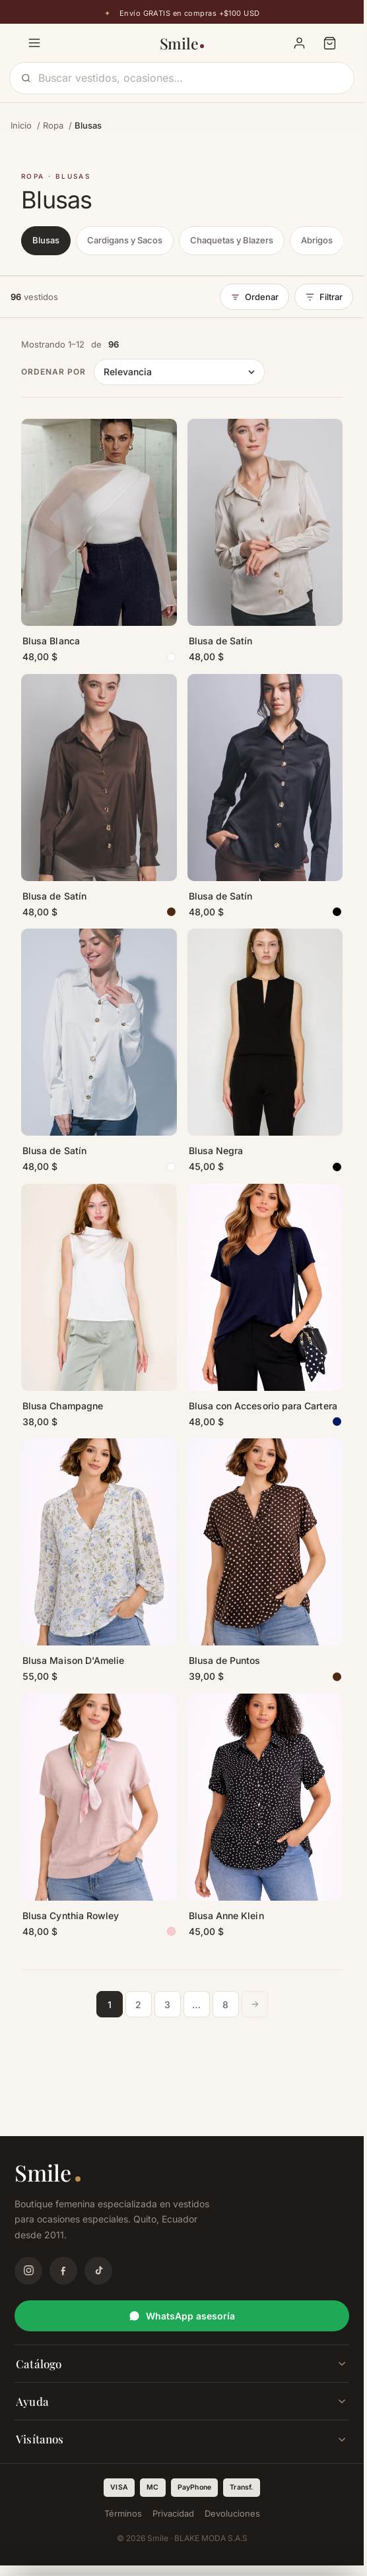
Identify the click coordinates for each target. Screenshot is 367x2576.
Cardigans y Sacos (124, 240)
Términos (123, 2513)
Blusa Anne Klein (226, 1915)
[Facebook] (63, 2271)
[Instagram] (28, 2271)
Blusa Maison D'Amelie (73, 1660)
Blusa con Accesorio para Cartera (263, 1405)
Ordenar (254, 296)
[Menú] (34, 42)
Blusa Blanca (51, 640)
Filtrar (324, 296)
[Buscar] (190, 78)
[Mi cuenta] (299, 42)
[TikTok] (98, 2271)
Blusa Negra (216, 1150)
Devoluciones (232, 2513)
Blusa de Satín (221, 640)
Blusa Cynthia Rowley (70, 1915)
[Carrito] (329, 42)
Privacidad (173, 2513)
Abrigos (317, 240)
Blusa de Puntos (225, 1660)
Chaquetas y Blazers (231, 240)
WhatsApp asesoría (182, 2315)
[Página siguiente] (255, 2004)
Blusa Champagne (62, 1405)
